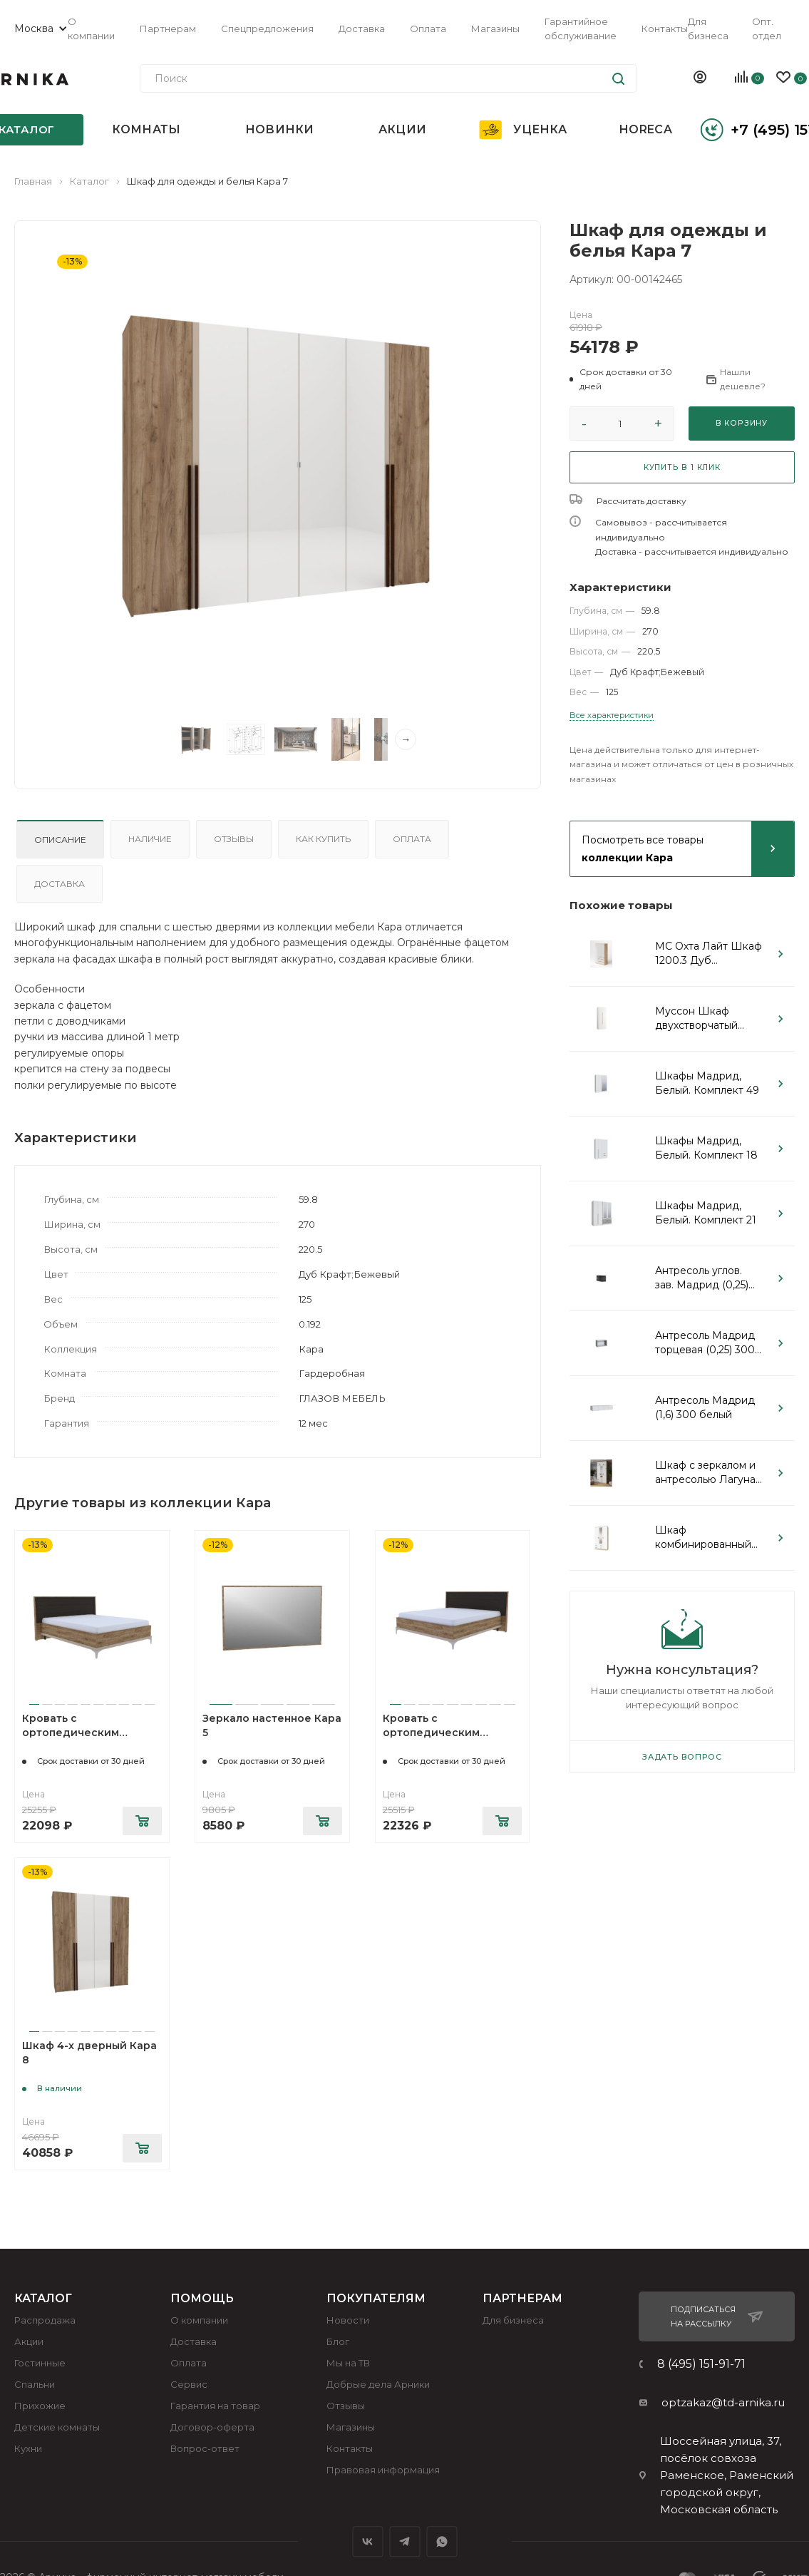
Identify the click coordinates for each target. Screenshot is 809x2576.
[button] (631, 379)
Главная (33, 181)
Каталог (89, 181)
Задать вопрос (681, 1757)
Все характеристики (612, 715)
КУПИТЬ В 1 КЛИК (682, 467)
